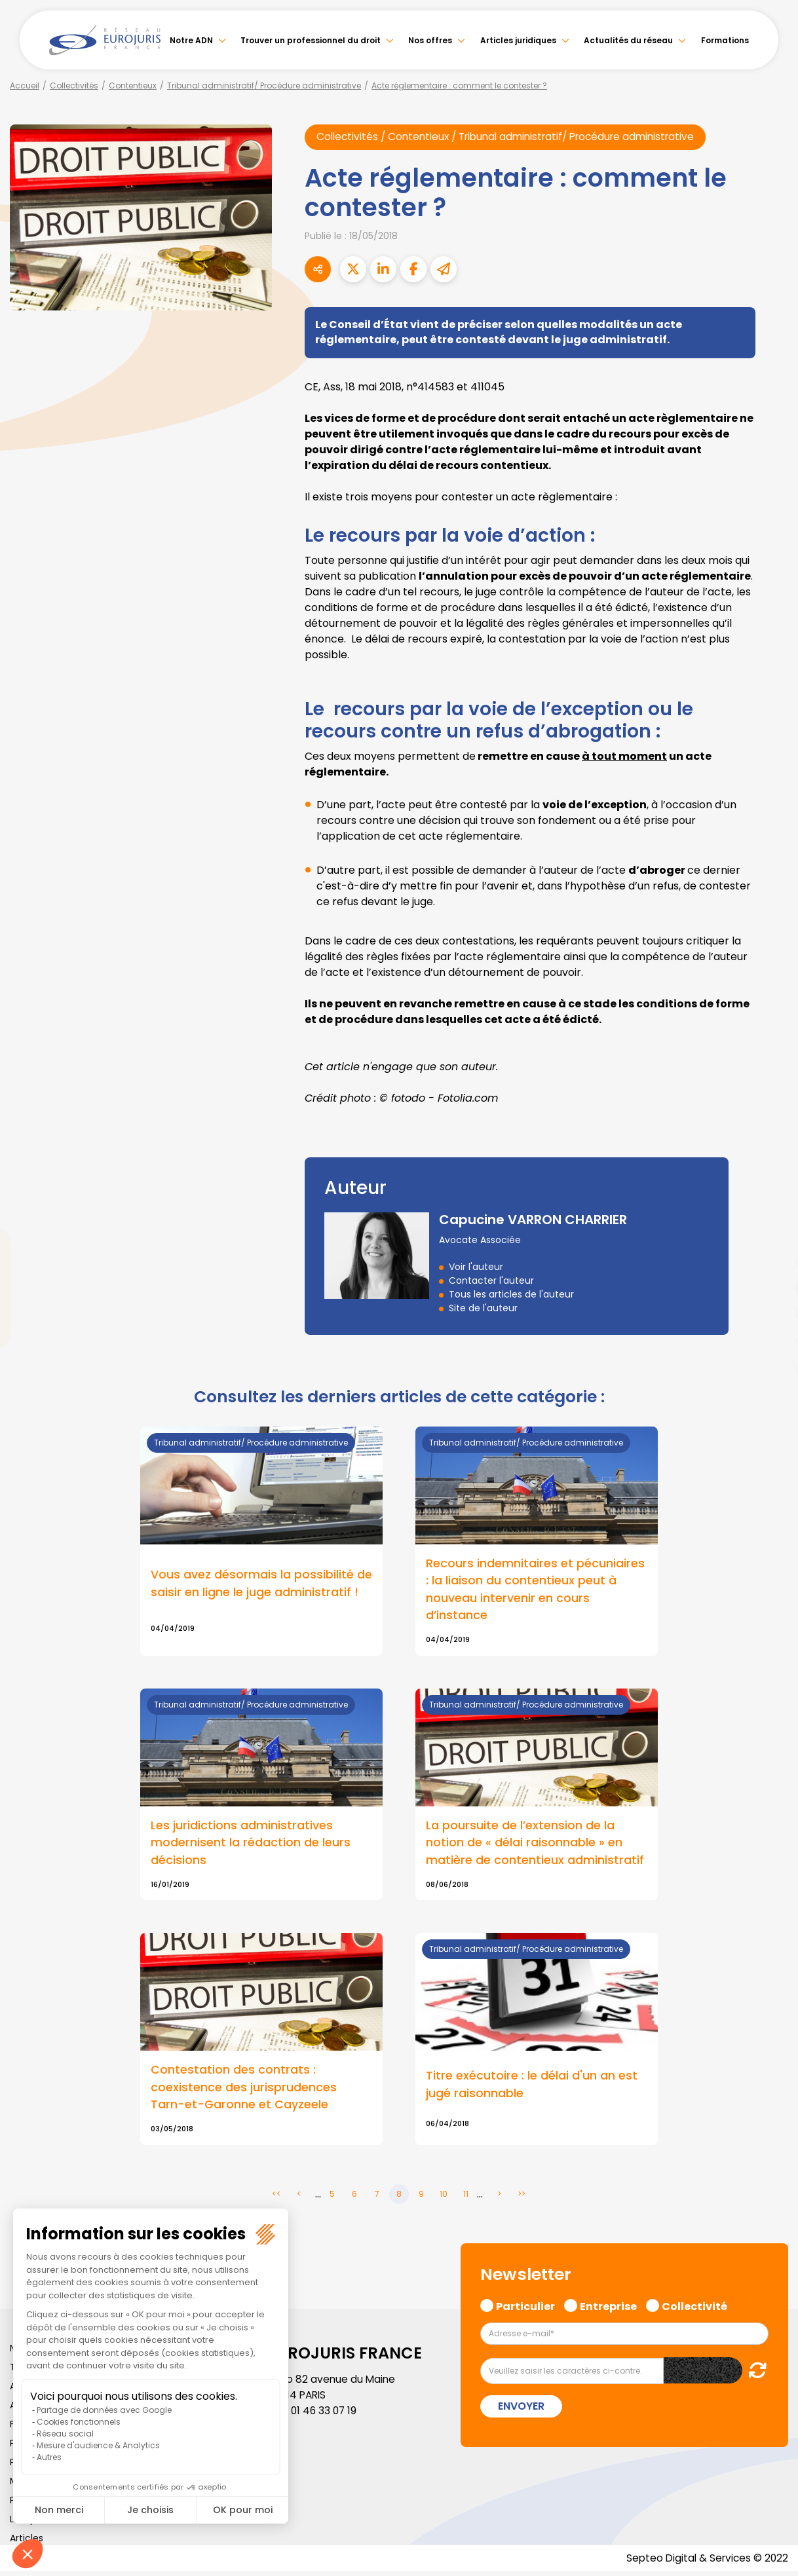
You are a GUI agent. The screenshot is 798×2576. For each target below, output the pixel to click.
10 (443, 2198)
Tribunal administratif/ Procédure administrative (264, 85)
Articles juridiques (518, 40)
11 (465, 2198)
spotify (771, 1340)
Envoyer (521, 2410)
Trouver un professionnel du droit (310, 40)
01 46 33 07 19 (325, 2415)
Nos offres (430, 40)
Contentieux (133, 85)
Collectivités (74, 85)
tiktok (771, 1366)
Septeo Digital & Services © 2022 (705, 2562)
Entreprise (608, 2309)
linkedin (771, 1262)
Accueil (24, 85)
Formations (725, 40)
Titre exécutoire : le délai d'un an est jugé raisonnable (531, 2088)
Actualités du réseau (628, 40)
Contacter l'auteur (491, 1280)
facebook (771, 1209)
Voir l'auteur (476, 1266)
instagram (771, 1314)
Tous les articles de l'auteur (511, 1294)
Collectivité (694, 2309)
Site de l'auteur (483, 1308)
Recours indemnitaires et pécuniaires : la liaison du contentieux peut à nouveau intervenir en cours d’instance (535, 1590)
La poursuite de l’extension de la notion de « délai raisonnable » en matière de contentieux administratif (535, 1845)
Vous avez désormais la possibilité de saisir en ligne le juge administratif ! (261, 1584)
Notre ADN (191, 40)
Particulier (525, 2309)
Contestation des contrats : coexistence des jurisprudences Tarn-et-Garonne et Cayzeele (244, 2091)
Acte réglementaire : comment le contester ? (459, 85)
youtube (771, 1288)
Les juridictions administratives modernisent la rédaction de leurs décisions (251, 1845)
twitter (771, 1235)
